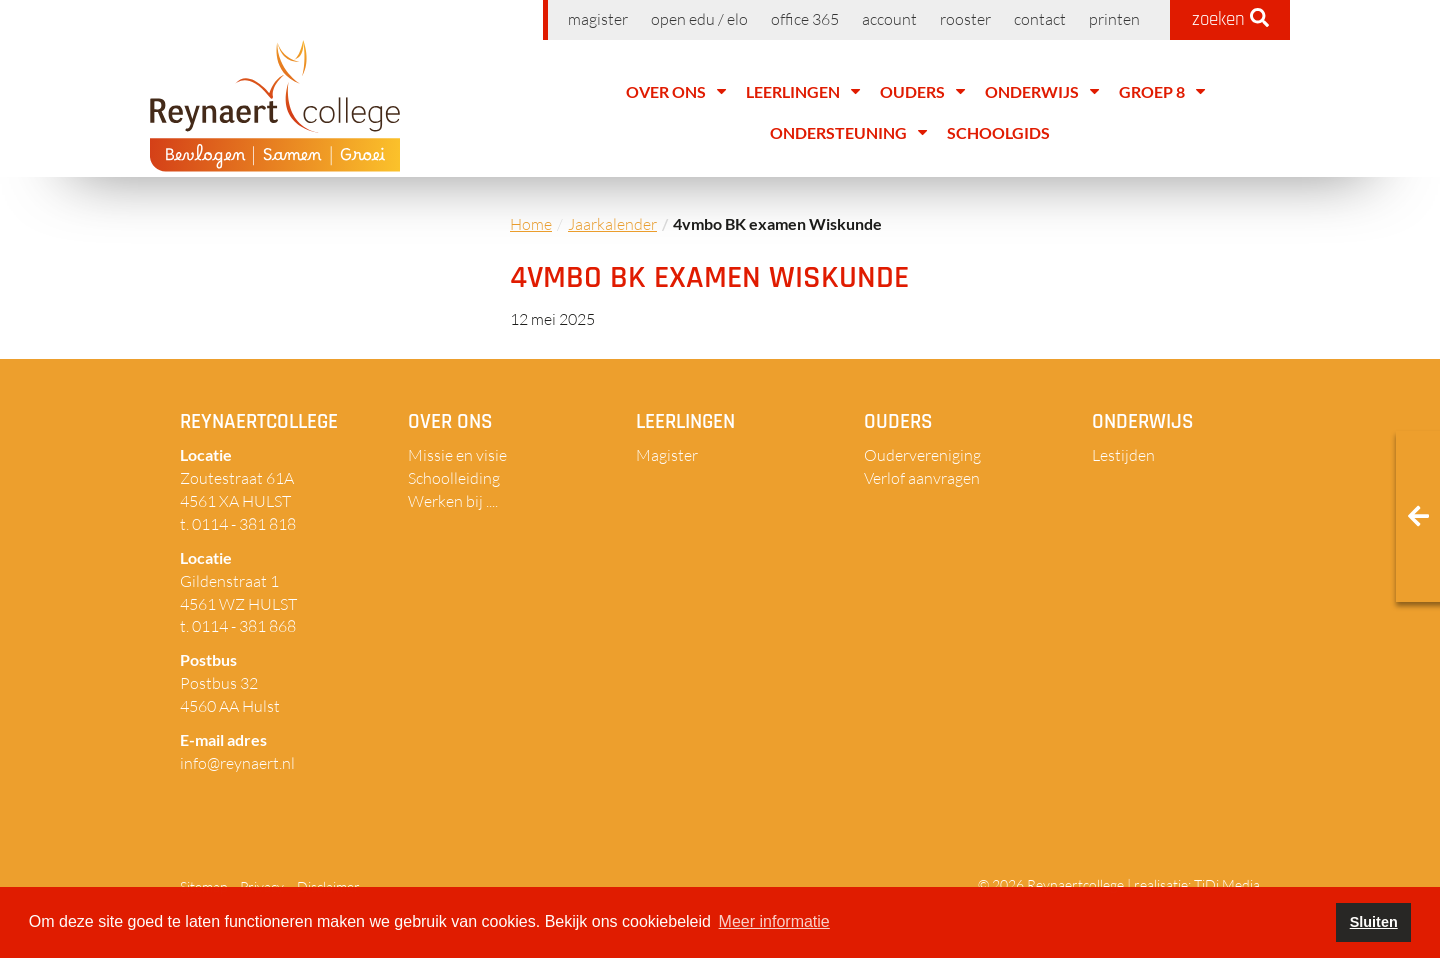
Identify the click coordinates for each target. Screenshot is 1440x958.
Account (889, 19)
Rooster (965, 19)
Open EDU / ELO (699, 19)
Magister (598, 19)
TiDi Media (1227, 884)
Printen (1114, 19)
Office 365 (805, 19)
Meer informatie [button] (774, 921)
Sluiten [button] (1374, 922)
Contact (1040, 19)
